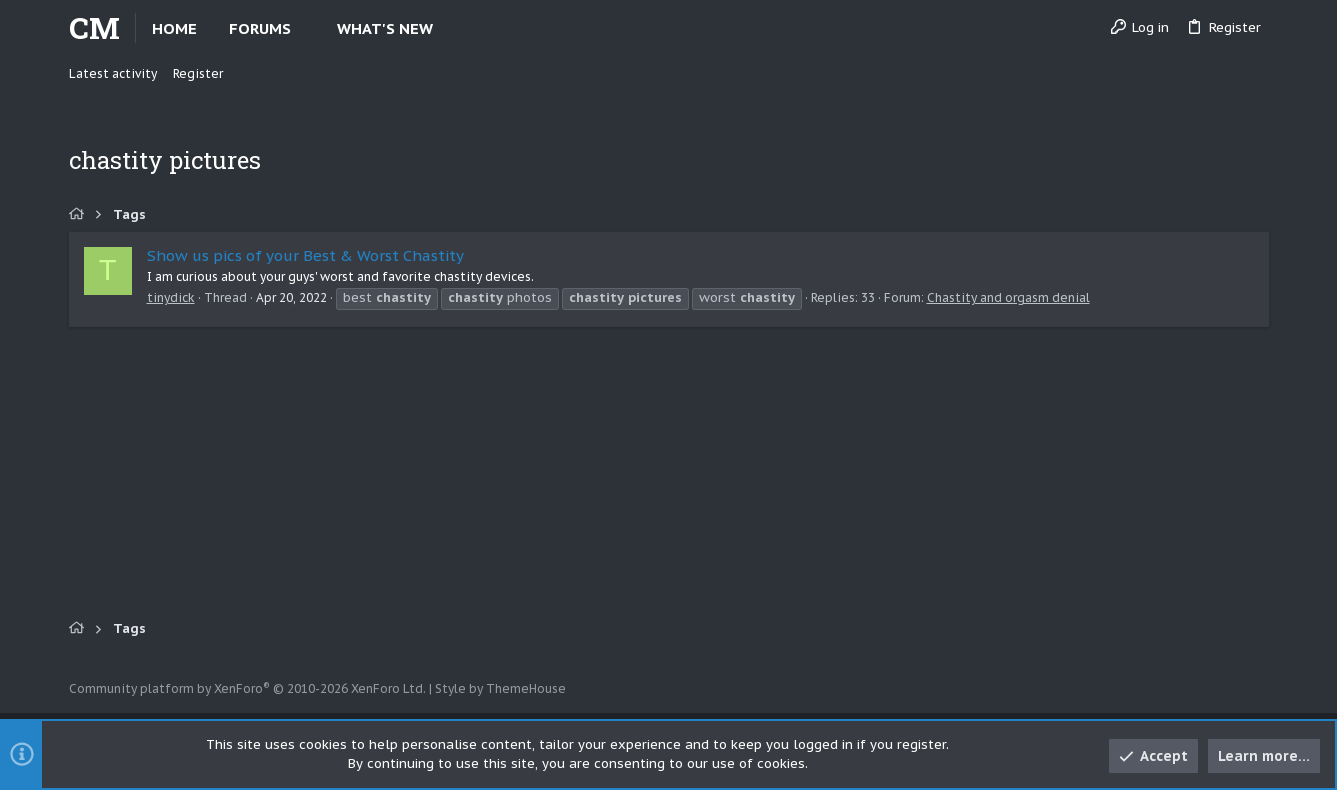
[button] (307, 28)
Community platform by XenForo (247, 688)
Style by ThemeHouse (500, 688)
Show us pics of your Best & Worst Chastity (305, 255)
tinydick (171, 297)
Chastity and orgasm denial (1008, 297)
